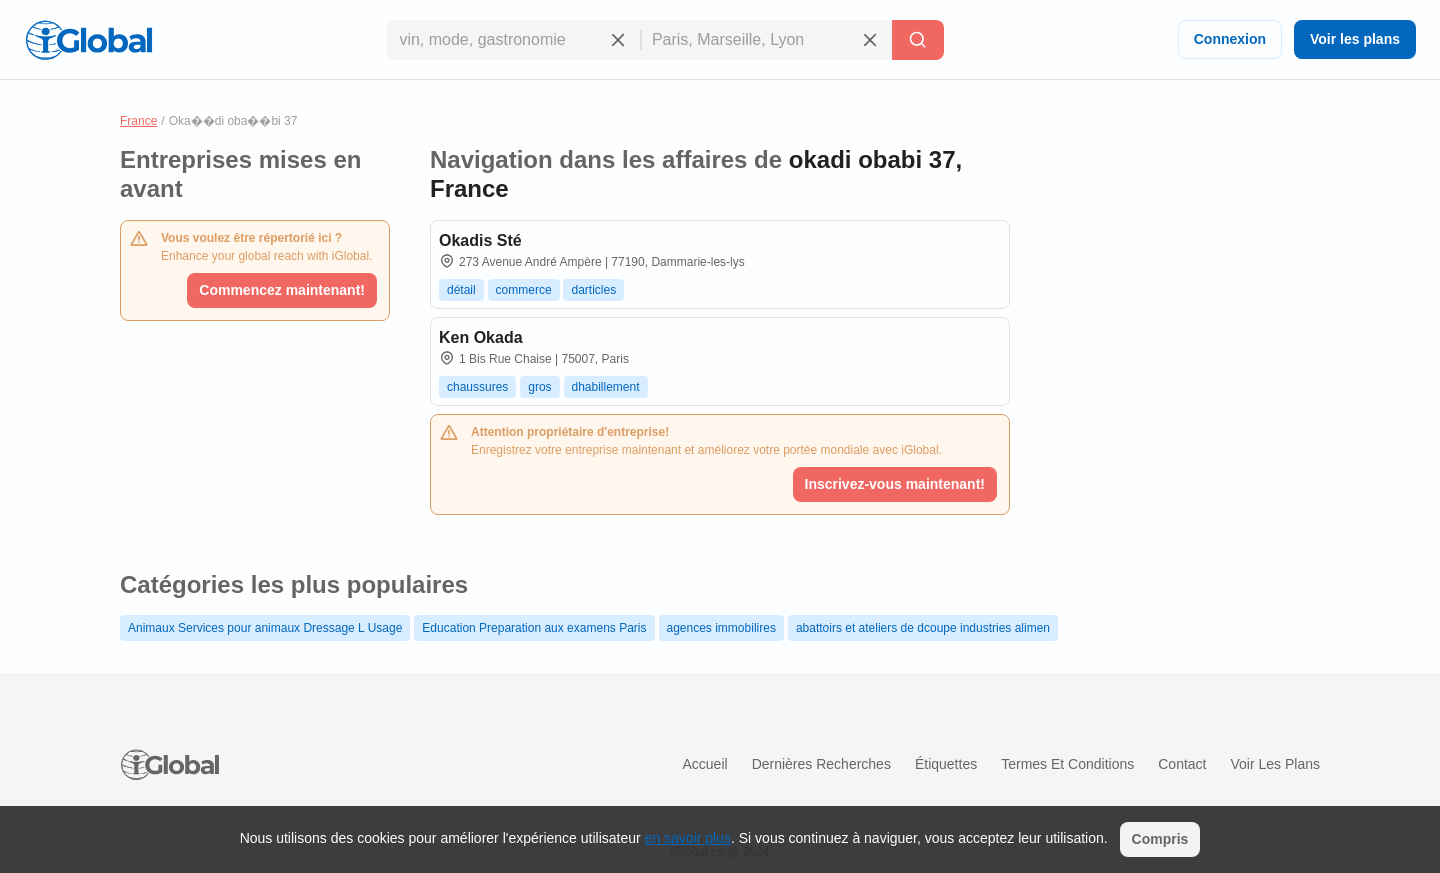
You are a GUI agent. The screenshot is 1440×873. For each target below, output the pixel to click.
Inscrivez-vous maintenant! (895, 484)
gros (539, 387)
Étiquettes (946, 764)
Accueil (704, 764)
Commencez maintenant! (282, 290)
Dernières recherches (821, 764)
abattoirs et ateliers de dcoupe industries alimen (923, 628)
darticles (593, 290)
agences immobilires (721, 628)
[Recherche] (918, 40)
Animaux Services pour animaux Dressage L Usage (265, 628)
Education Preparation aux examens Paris (534, 628)
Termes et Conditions (1067, 764)
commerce (524, 290)
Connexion (1230, 39)
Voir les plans (1355, 39)
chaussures (477, 387)
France (138, 121)
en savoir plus (688, 838)
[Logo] (89, 40)
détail (461, 290)
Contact (1182, 764)
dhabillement (606, 387)
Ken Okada (481, 337)
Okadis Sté (480, 240)
